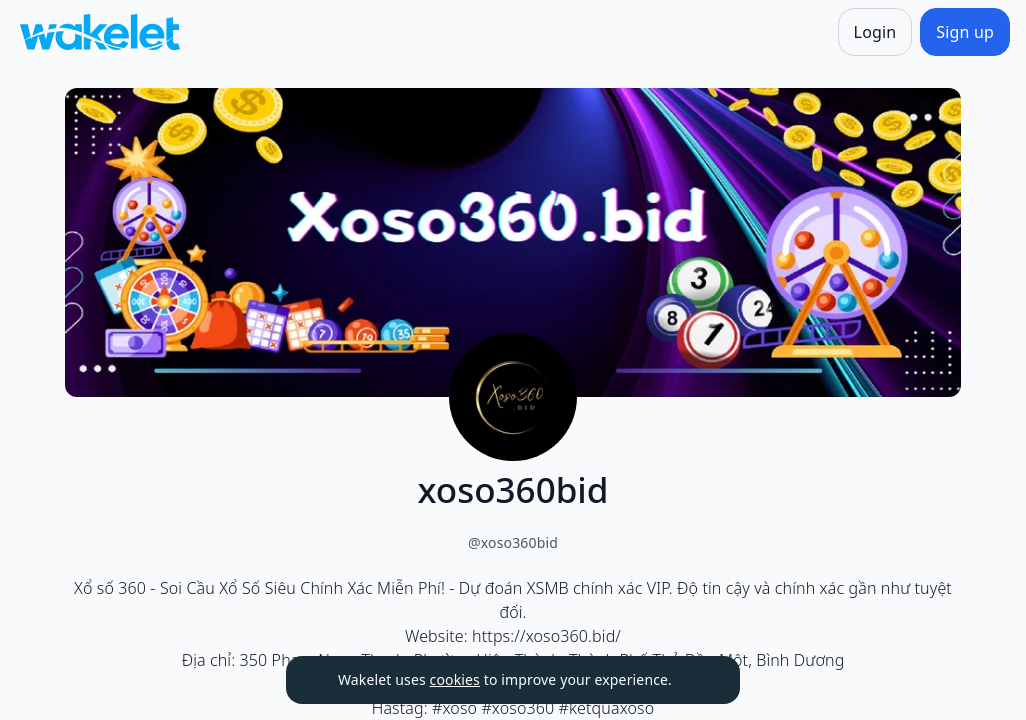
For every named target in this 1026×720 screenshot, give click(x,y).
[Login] (875, 32)
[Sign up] (965, 32)
